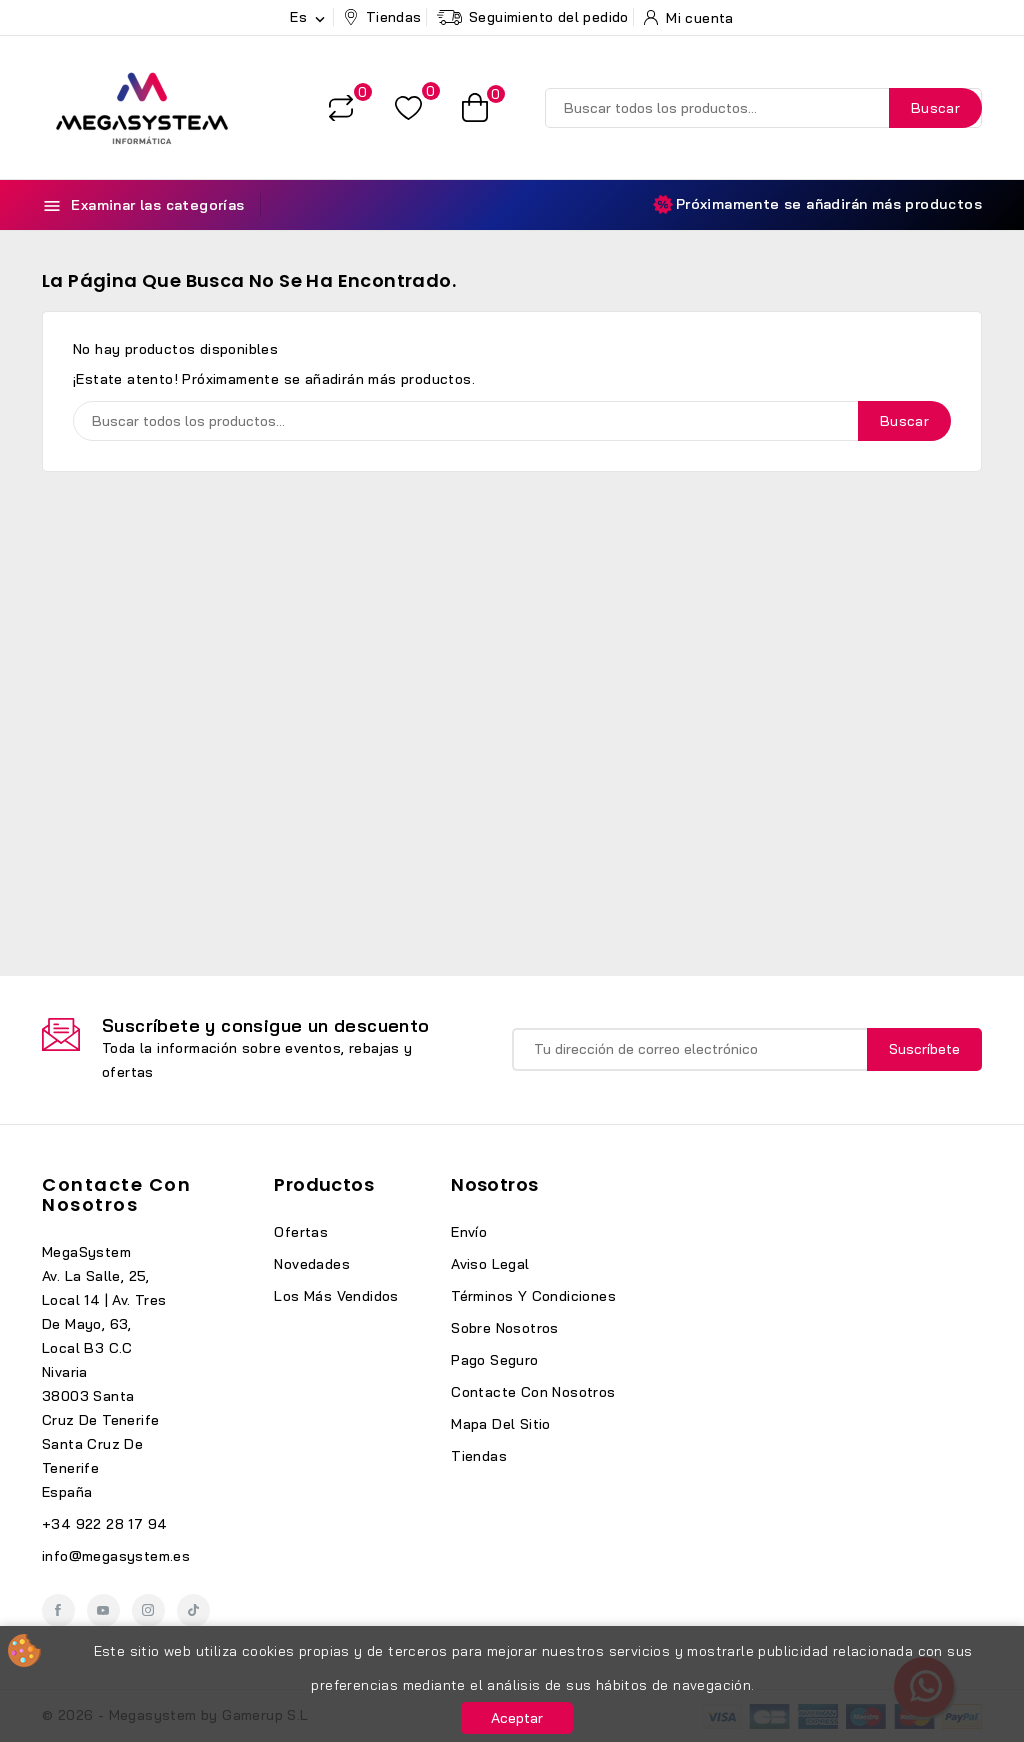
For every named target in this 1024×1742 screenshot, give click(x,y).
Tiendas (479, 1456)
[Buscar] (763, 108)
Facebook (58, 1610)
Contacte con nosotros (116, 1194)
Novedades (312, 1264)
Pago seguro (494, 1360)
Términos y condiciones (533, 1296)
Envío (469, 1232)
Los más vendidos (336, 1296)
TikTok (193, 1610)
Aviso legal (490, 1264)
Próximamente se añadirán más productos (817, 204)
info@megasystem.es (116, 1556)
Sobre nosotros (505, 1328)
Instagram (148, 1610)
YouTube (103, 1610)
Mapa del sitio (501, 1424)
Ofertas (301, 1232)
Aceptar (517, 1718)
